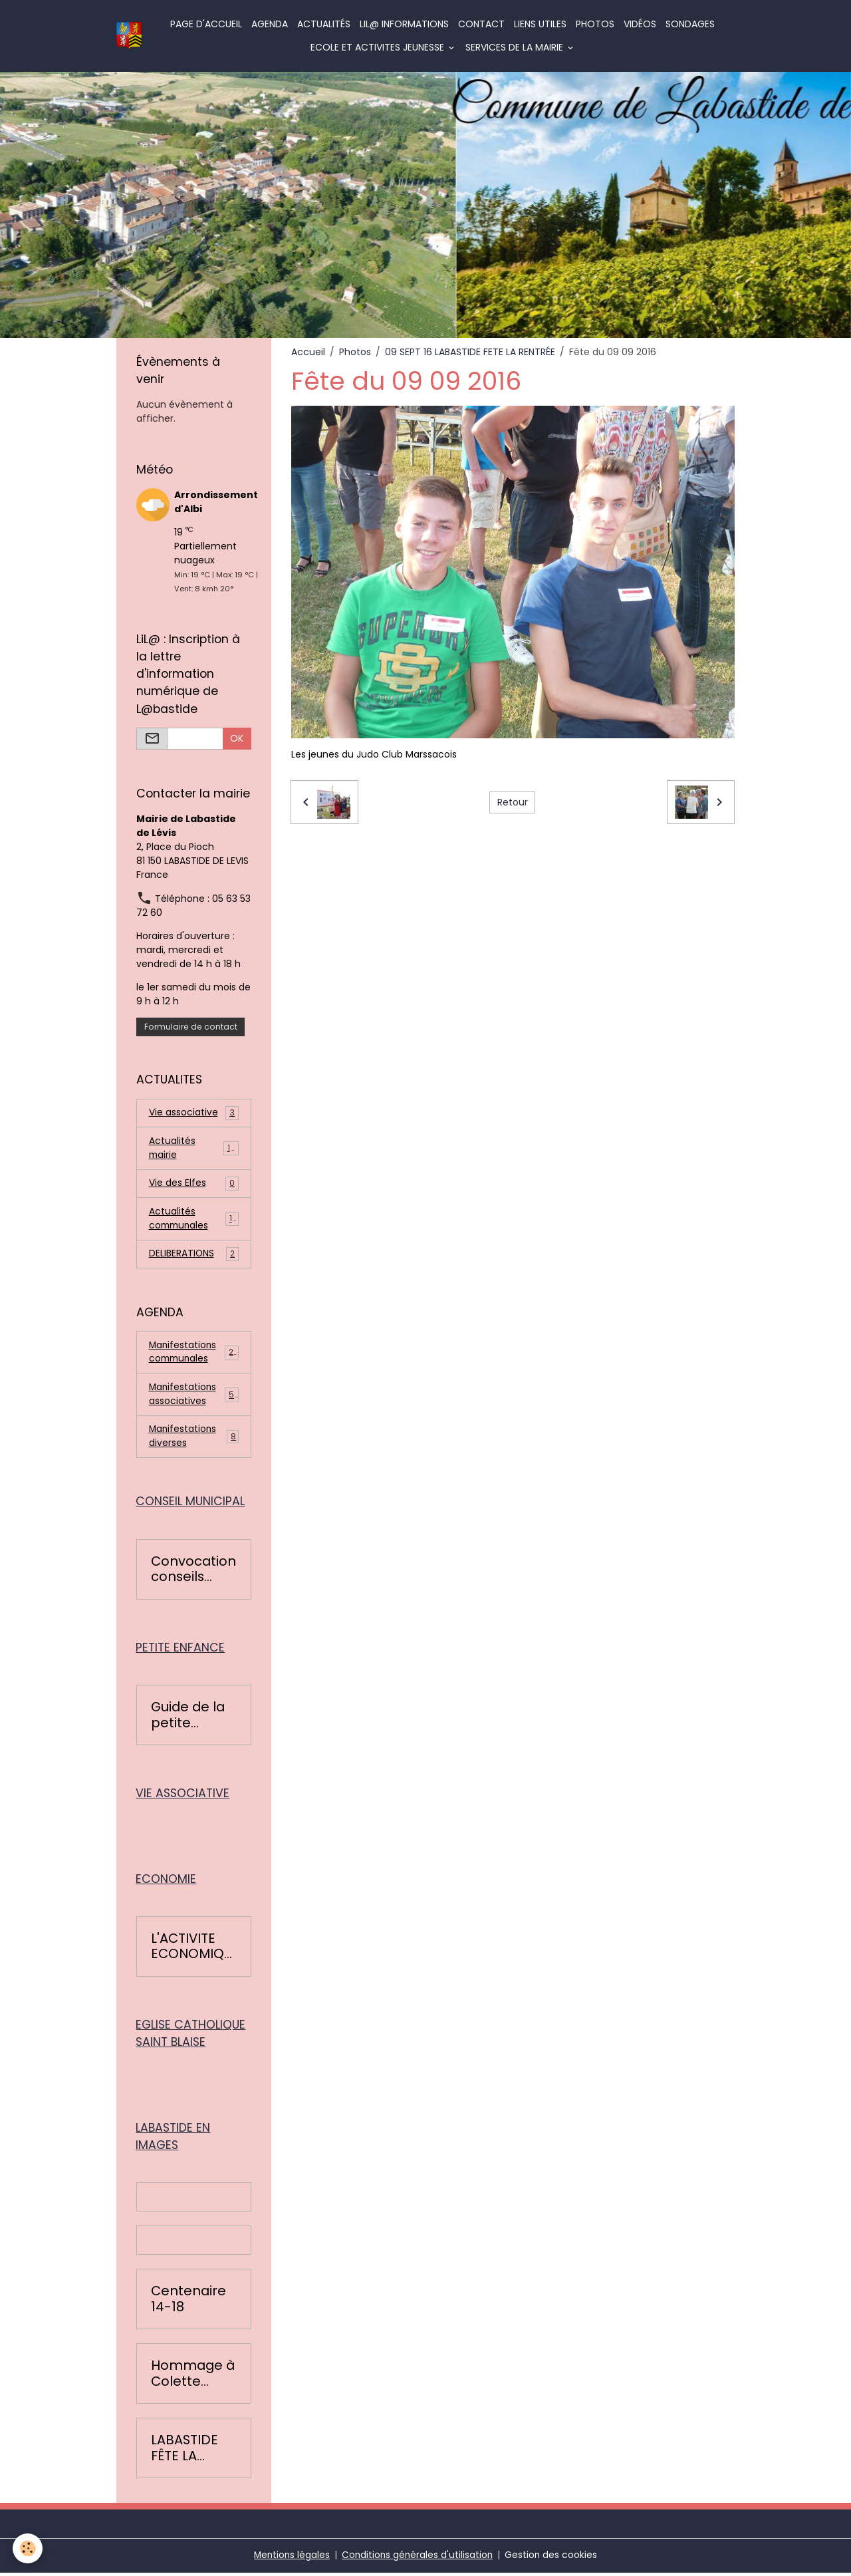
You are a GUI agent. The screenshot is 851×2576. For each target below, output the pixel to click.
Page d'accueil (207, 24)
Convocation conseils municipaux (193, 1572)
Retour (512, 802)
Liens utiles (541, 24)
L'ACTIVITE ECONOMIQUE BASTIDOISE (193, 1949)
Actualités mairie (194, 1148)
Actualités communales (194, 1219)
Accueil (308, 351)
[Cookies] (28, 2548)
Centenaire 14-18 (188, 2303)
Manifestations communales (194, 1353)
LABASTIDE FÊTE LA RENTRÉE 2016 (184, 2452)
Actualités (324, 24)
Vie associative (194, 1113)
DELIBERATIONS (194, 1255)
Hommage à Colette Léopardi (193, 2377)
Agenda (270, 24)
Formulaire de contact (190, 1026)
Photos (595, 24)
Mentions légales (290, 2558)
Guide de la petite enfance (188, 1718)
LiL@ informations (404, 24)
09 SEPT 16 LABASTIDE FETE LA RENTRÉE (470, 351)
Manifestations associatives (194, 1396)
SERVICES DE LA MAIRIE (515, 47)
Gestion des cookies (553, 2558)
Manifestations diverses (194, 1439)
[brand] (129, 36)
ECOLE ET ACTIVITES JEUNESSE (378, 47)
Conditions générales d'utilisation (418, 2558)
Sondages (690, 24)
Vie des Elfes (194, 1184)
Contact (482, 24)
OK (236, 738)
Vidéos (640, 24)
